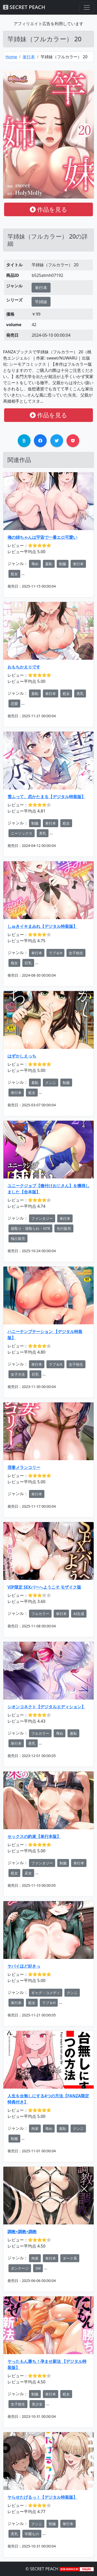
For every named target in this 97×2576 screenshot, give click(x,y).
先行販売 (64, 1228)
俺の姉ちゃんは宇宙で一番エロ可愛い (42, 537)
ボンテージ (20, 2268)
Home (11, 57)
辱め (34, 563)
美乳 (80, 693)
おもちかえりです (23, 667)
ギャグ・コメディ (45, 1992)
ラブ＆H (55, 952)
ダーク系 (70, 2258)
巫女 (28, 1873)
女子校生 (76, 952)
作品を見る (48, 209)
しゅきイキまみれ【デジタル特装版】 (42, 926)
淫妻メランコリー (23, 1467)
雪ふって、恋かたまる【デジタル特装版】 (46, 796)
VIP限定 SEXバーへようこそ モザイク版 (44, 1587)
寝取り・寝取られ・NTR (30, 1228)
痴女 (14, 962)
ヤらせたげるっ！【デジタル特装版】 (42, 2497)
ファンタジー (42, 1218)
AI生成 (78, 1613)
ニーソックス (21, 833)
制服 (62, 563)
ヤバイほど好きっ (23, 1966)
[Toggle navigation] (87, 7)
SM (38, 2268)
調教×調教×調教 (22, 2231)
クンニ (50, 1082)
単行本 (29, 57)
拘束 (34, 2128)
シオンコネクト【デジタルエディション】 (46, 1707)
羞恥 (48, 563)
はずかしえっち (21, 1056)
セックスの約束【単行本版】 (34, 1836)
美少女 (37, 2404)
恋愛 (14, 703)
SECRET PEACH (24, 7)
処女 (14, 573)
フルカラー (40, 1613)
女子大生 (18, 1374)
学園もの (32, 2533)
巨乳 (28, 962)
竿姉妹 (41, 302)
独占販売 (18, 1238)
